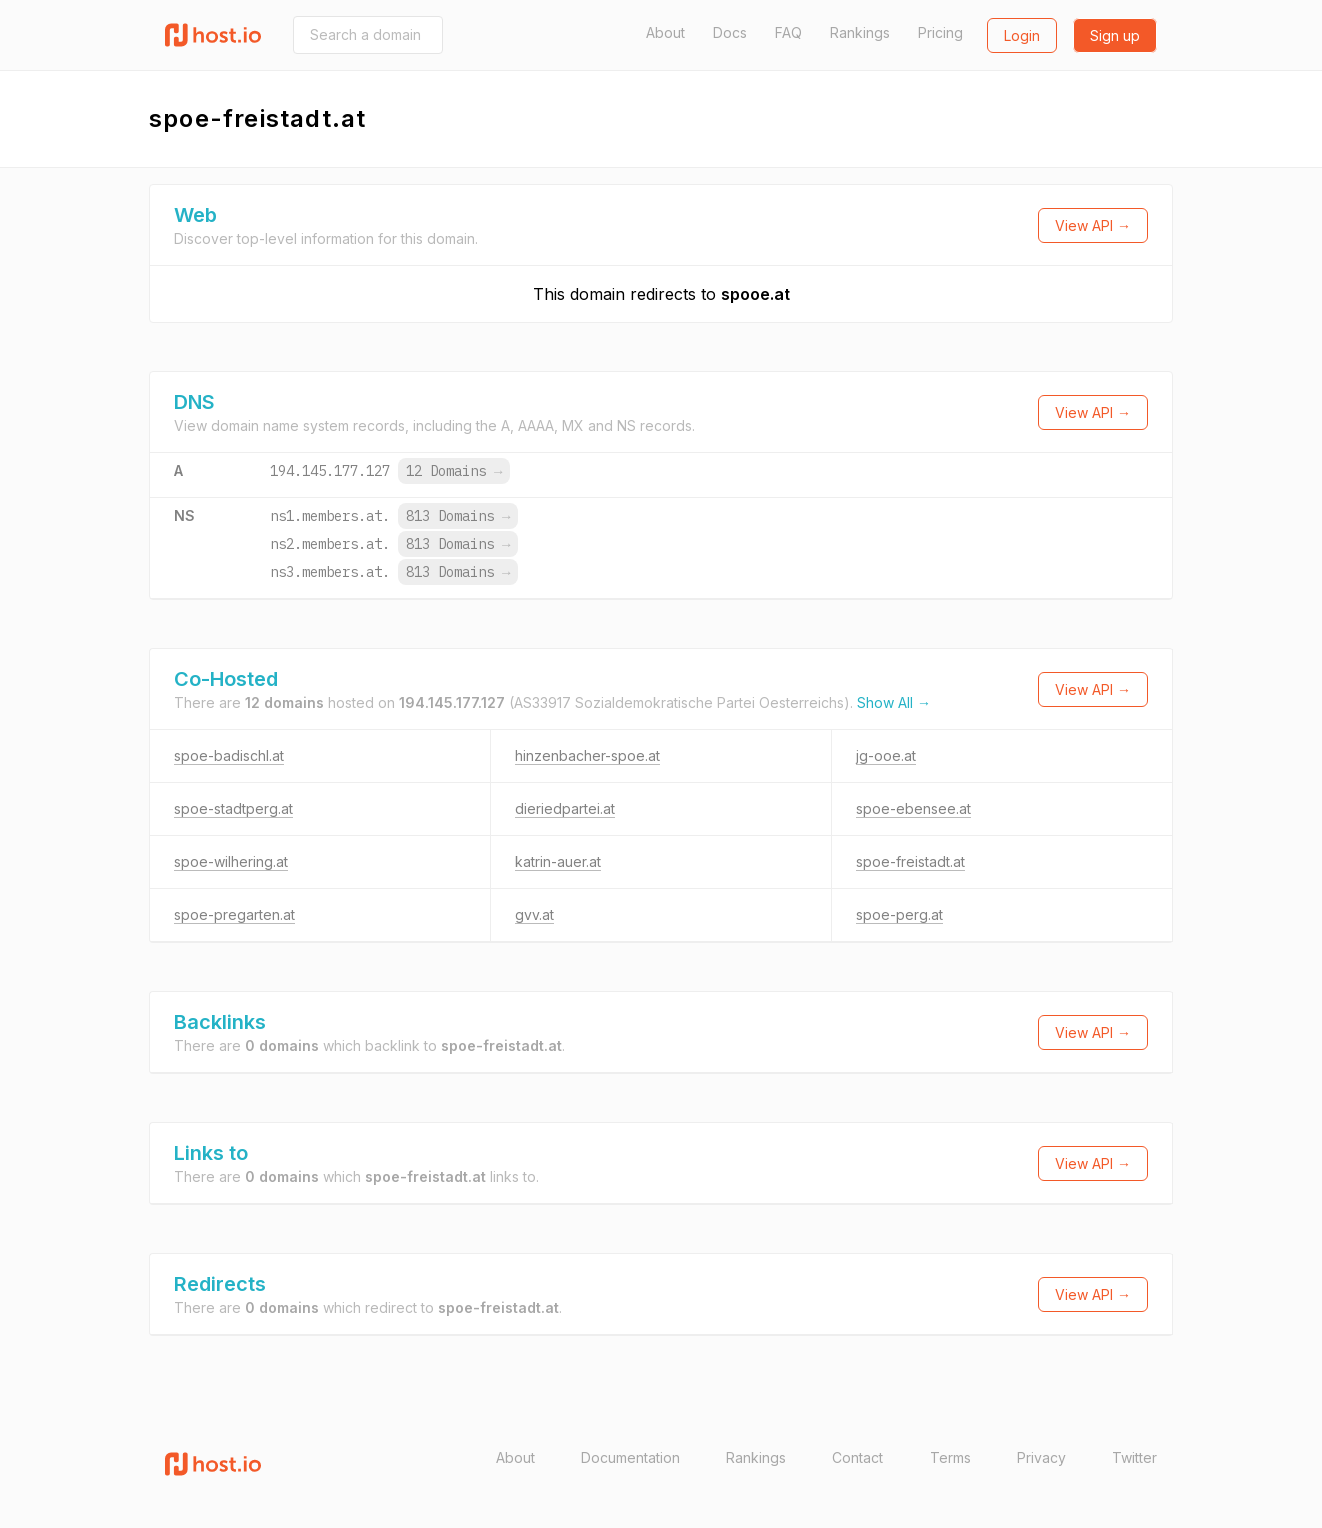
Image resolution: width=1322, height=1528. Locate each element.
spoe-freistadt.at (910, 861)
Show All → (894, 702)
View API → (1093, 225)
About (665, 32)
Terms (950, 1457)
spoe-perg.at (899, 914)
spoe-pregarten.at (234, 914)
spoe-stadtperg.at (233, 808)
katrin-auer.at (558, 861)
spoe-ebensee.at (913, 808)
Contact (857, 1457)
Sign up (1115, 35)
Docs (730, 32)
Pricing (940, 32)
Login (1022, 35)
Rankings (860, 32)
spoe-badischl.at (229, 755)
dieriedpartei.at (565, 808)
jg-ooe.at (886, 755)
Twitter (1134, 1457)
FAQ (788, 32)
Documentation (630, 1457)
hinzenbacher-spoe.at (587, 755)
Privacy (1041, 1457)
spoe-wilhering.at (231, 861)
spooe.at (755, 294)
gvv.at (534, 914)
